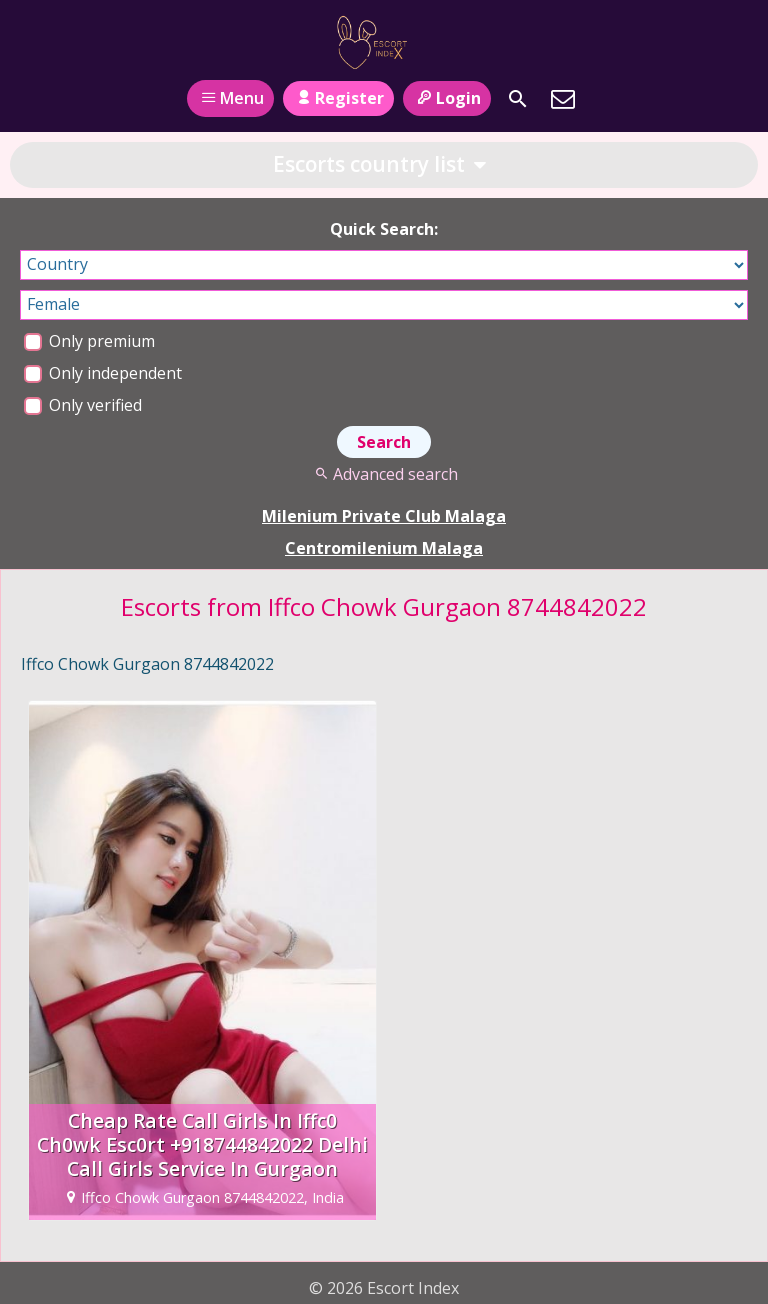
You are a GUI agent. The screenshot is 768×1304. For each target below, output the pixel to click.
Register (338, 98)
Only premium (89, 341)
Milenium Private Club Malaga (384, 516)
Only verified (83, 405)
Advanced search (383, 474)
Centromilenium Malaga (384, 548)
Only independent (103, 373)
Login (446, 98)
